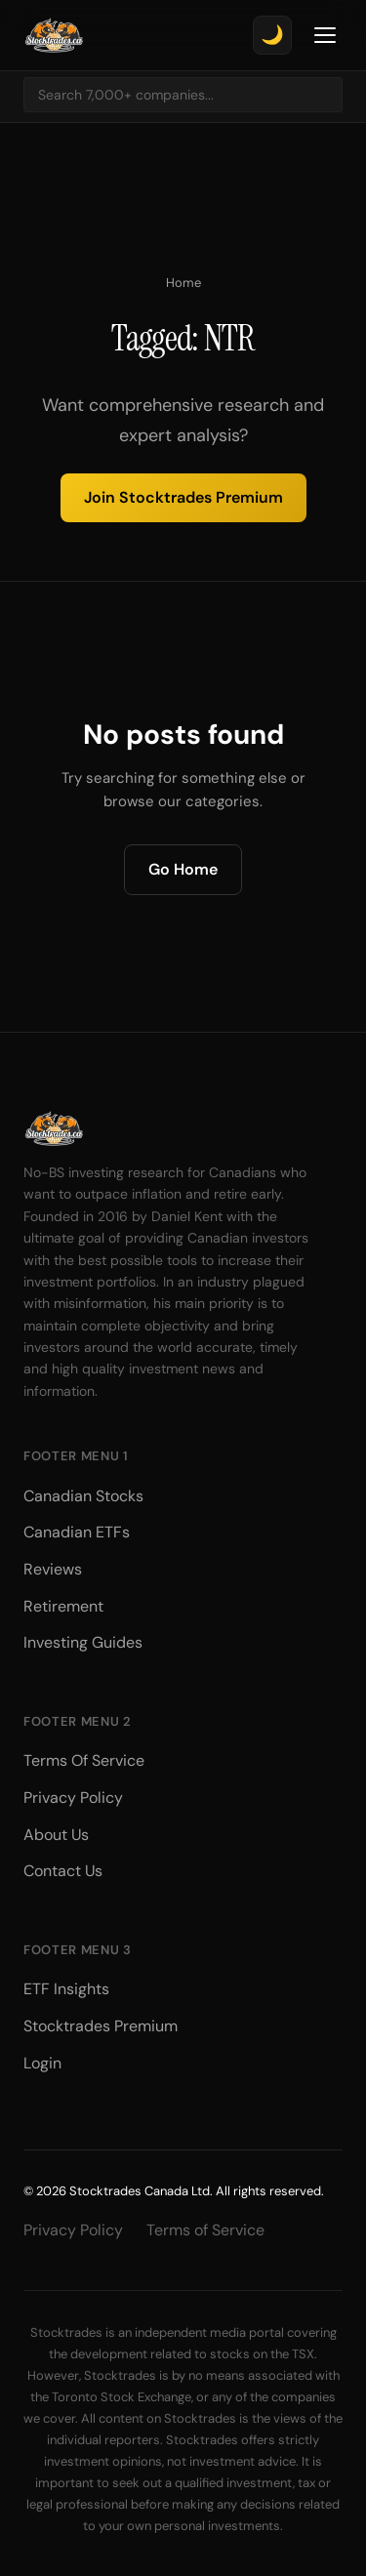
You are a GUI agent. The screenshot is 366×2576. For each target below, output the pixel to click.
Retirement (63, 1606)
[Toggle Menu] (325, 35)
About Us (56, 1834)
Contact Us (62, 1870)
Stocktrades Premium (100, 2026)
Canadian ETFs (76, 1532)
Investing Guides (82, 1642)
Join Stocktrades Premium (183, 497)
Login (42, 2063)
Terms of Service (205, 2230)
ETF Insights (66, 1989)
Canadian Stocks (83, 1496)
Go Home (183, 869)
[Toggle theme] (272, 35)
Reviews (52, 1569)
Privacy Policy (73, 1797)
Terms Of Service (83, 1760)
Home (183, 282)
